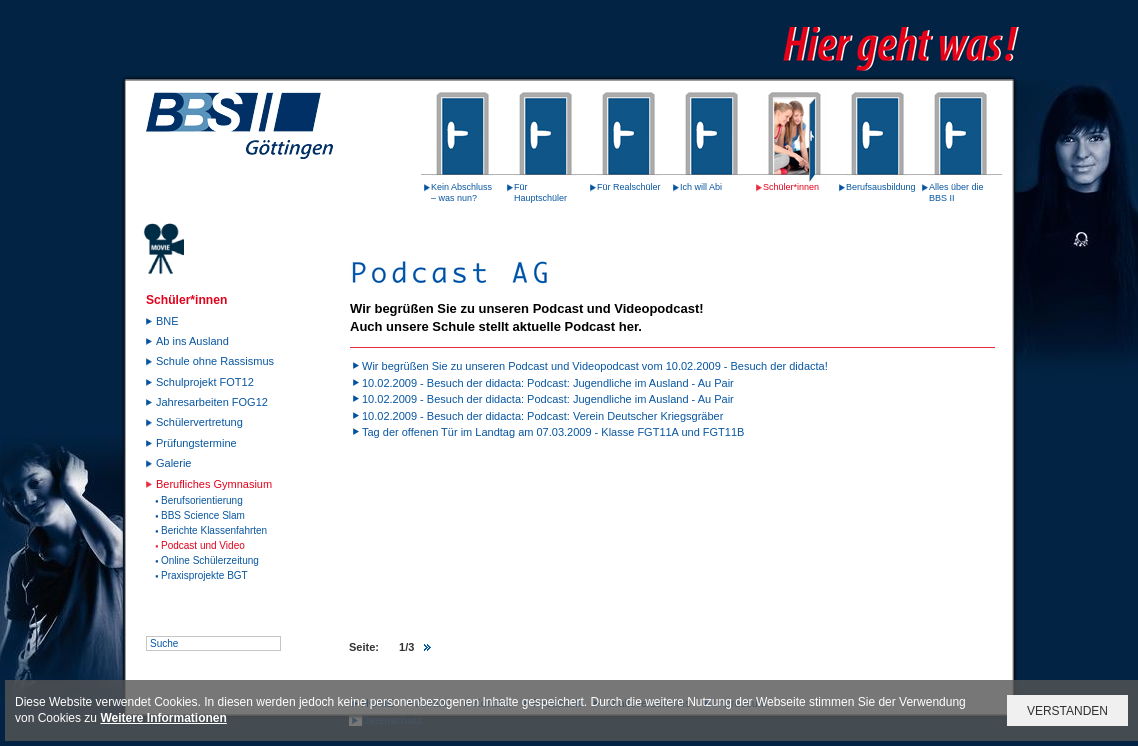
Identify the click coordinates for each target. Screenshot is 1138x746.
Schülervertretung (199, 422)
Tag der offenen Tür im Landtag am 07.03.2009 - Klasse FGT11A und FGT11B (553, 432)
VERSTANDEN (1067, 711)
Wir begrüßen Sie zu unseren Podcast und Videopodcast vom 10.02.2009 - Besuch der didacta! (595, 366)
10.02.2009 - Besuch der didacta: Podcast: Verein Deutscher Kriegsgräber (542, 416)
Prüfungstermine (196, 443)
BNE (167, 321)
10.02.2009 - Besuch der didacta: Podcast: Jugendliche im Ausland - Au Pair (548, 383)
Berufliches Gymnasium (214, 484)
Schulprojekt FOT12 (205, 382)
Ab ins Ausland (192, 341)
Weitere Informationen (163, 718)
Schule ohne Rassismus (215, 361)
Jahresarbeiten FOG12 (212, 402)
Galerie (173, 463)
